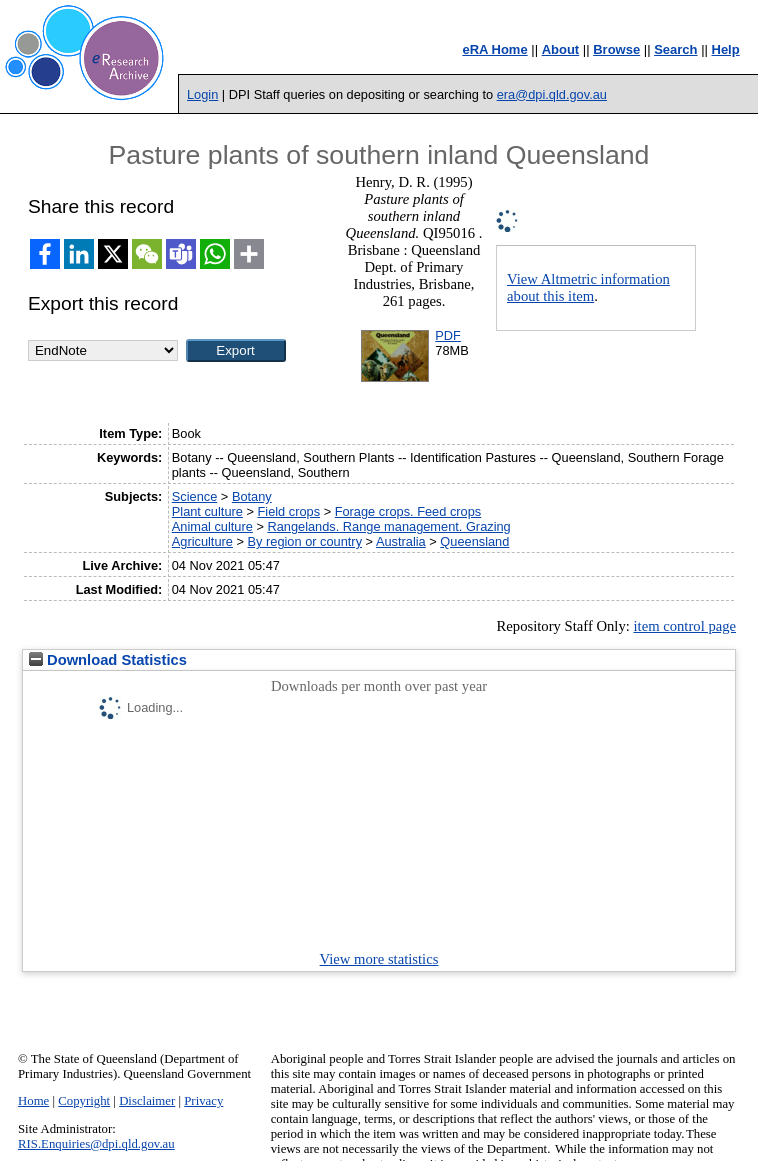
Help (726, 49)
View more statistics (379, 959)
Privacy (203, 1101)
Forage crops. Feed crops (408, 511)
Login (202, 94)
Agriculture (202, 541)
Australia (401, 541)
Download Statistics (108, 660)
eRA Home (494, 49)
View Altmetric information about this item (588, 287)
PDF (448, 335)
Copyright (84, 1101)
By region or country (305, 541)
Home (33, 1101)
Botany (252, 496)
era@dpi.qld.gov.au (552, 94)
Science (195, 496)
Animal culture (212, 526)
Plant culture (207, 511)
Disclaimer (147, 1101)
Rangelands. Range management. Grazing (388, 526)
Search (675, 49)
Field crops (288, 511)
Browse (616, 49)
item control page (684, 626)
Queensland (474, 541)
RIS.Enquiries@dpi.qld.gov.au (96, 1144)
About (561, 49)
